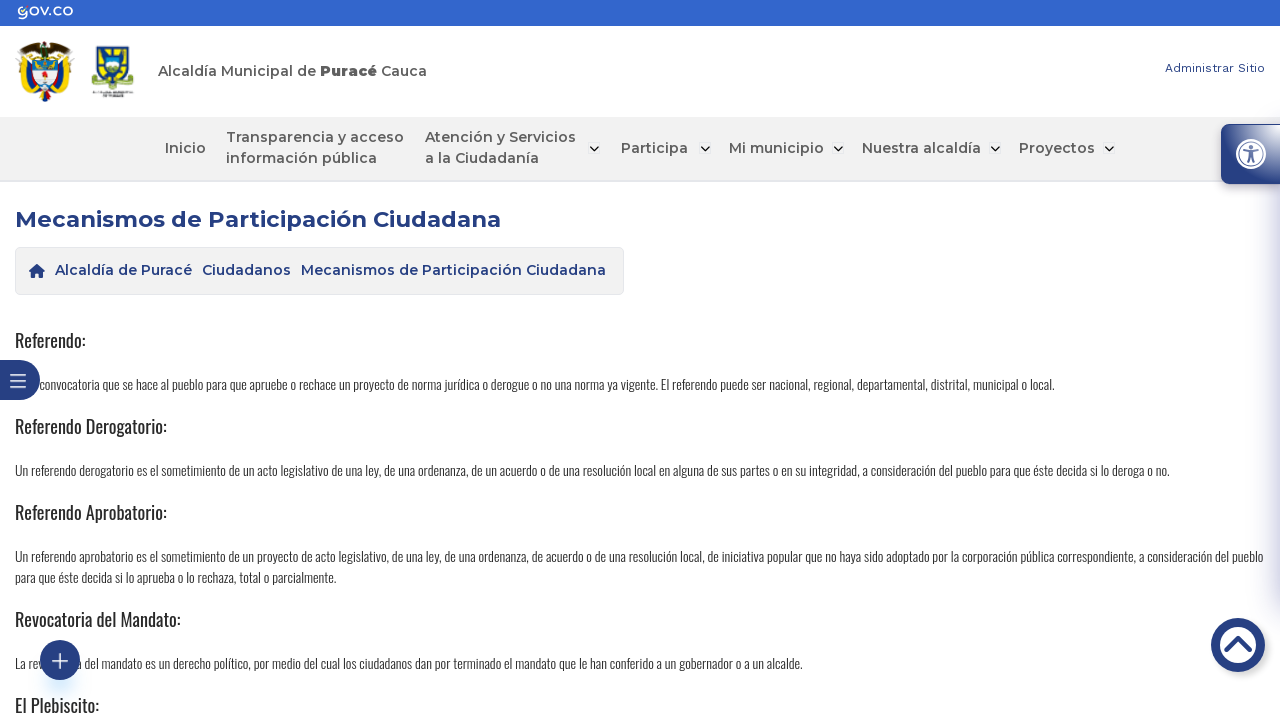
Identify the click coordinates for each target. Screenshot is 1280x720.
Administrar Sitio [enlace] (1215, 68)
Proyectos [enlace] (1044, 148)
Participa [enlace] (650, 148)
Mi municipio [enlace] (767, 148)
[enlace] (55, 13)
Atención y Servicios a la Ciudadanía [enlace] (505, 147)
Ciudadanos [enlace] (246, 270)
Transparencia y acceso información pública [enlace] (325, 147)
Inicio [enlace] (199, 148)
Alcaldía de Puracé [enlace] (123, 270)
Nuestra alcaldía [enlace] (910, 148)
